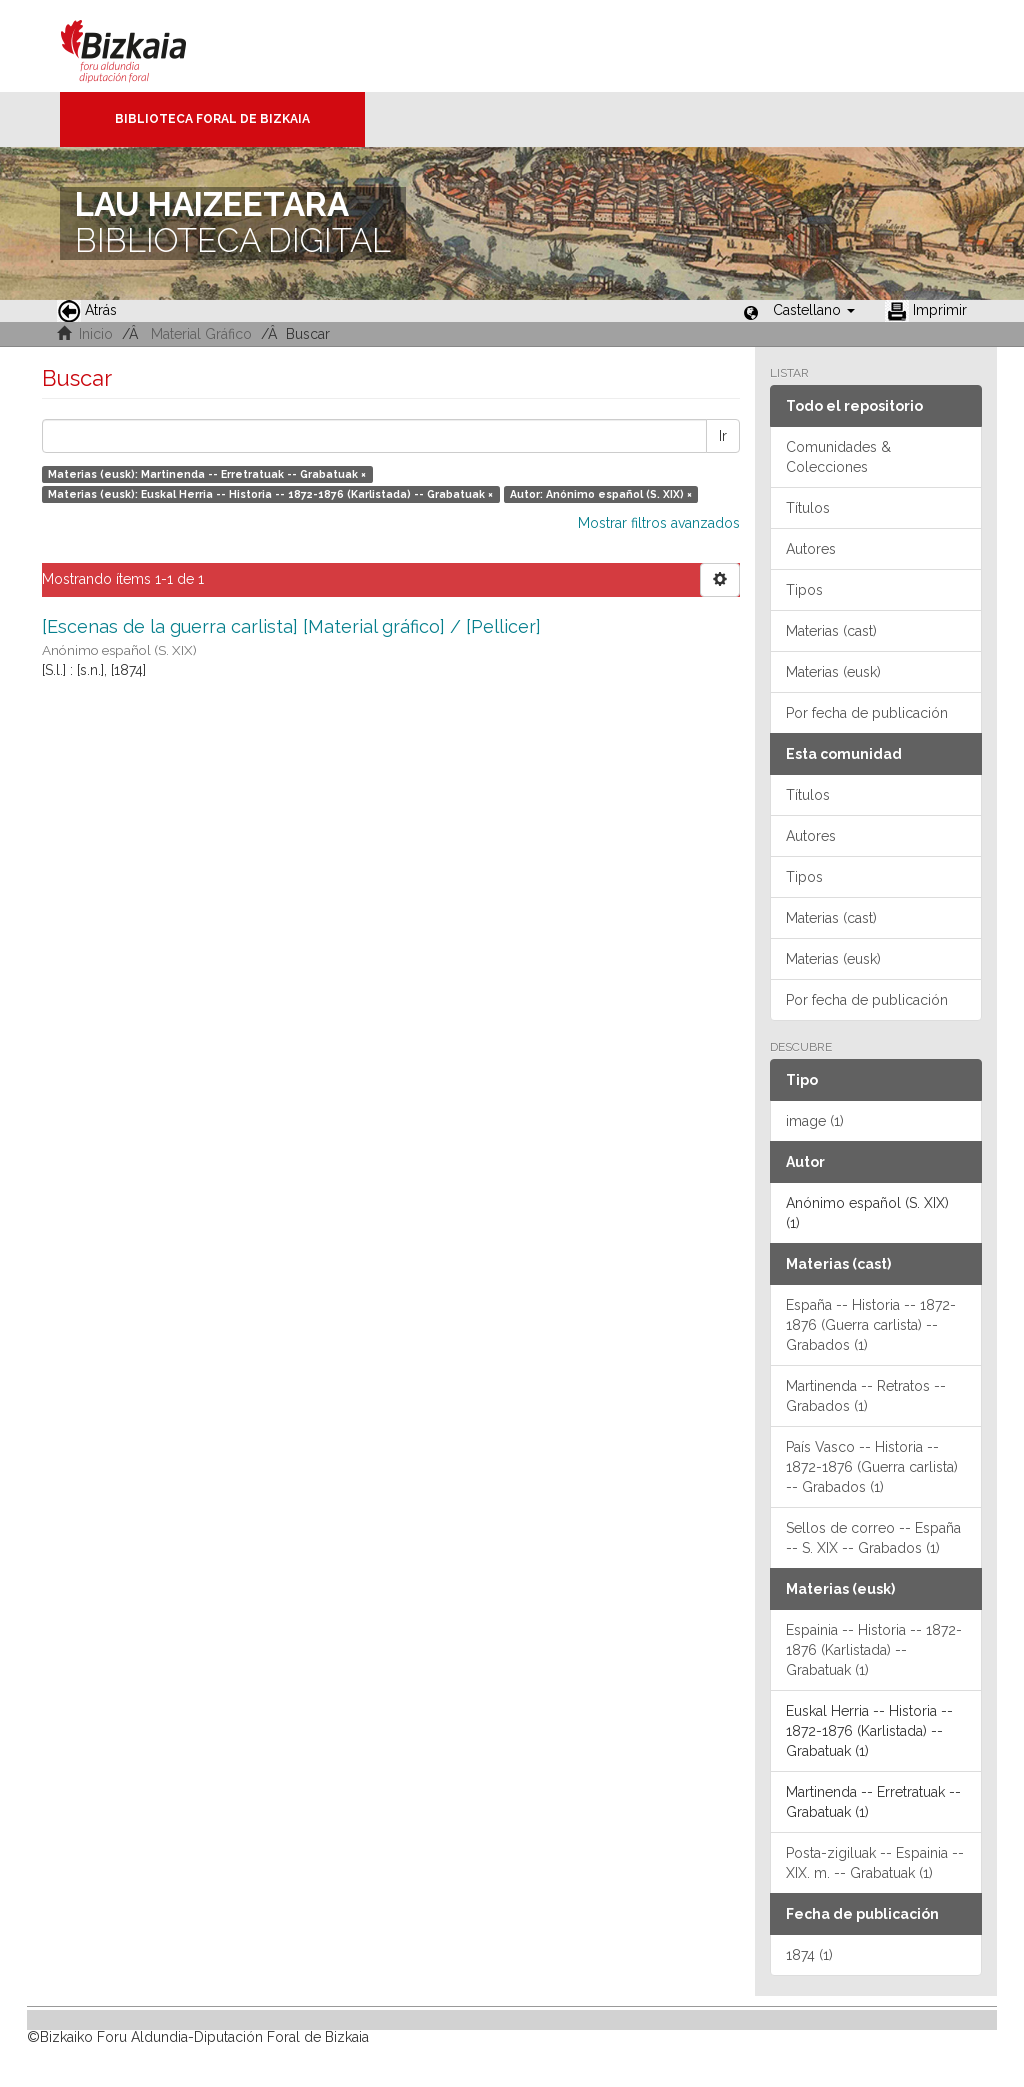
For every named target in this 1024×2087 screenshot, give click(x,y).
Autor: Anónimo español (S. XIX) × (601, 494)
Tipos (804, 590)
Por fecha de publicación (867, 713)
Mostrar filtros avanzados (659, 523)
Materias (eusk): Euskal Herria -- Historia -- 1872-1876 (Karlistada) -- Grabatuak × (270, 494)
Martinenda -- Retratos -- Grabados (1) (866, 1396)
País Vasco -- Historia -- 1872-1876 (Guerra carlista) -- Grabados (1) (872, 1467)
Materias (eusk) (833, 672)
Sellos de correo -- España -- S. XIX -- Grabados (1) (873, 1538)
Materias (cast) (831, 631)
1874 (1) (809, 1955)
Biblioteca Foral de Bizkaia (212, 119)
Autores (811, 549)
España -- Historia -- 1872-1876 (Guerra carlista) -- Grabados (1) (871, 1325)
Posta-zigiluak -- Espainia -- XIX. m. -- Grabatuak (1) (875, 1863)
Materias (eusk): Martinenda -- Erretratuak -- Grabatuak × (207, 474)
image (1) (815, 1121)
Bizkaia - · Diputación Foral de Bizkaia (144, 46)
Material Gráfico (201, 334)
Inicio (96, 334)
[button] (814, 310)
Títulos (808, 508)
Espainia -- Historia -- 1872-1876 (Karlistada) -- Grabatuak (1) (874, 1650)
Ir (723, 436)
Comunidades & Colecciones (838, 457)
